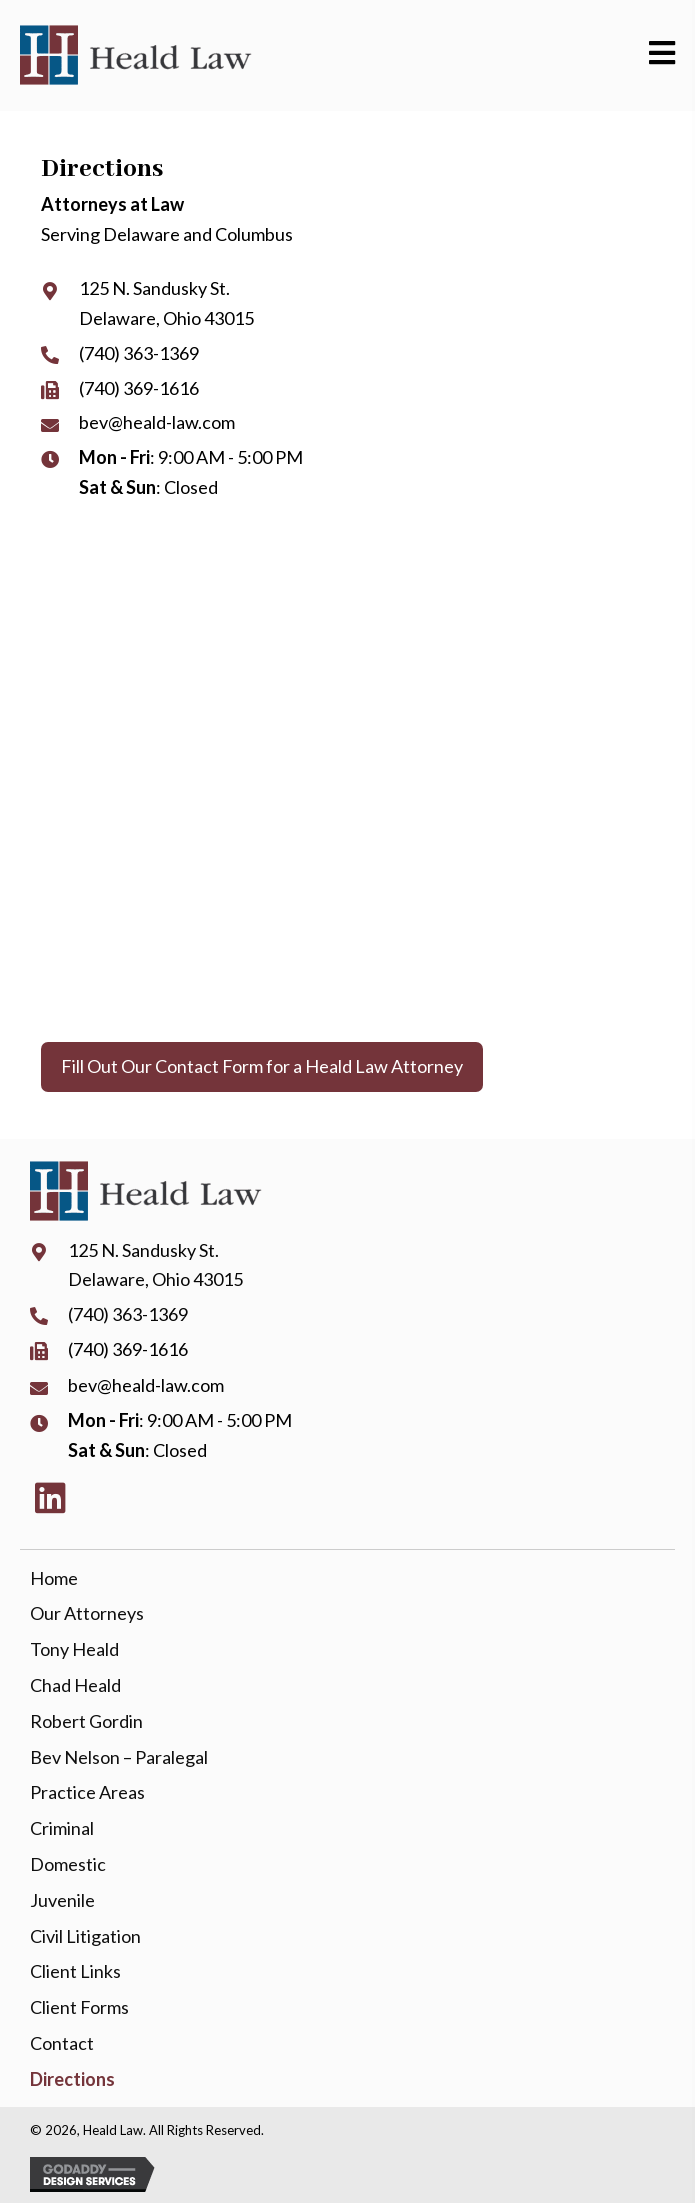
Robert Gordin (86, 1721)
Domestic (68, 1864)
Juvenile (62, 1900)
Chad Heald (75, 1685)
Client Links (75, 1971)
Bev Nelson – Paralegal (119, 1757)
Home (54, 1578)
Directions (72, 2079)
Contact (62, 2043)
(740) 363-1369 (139, 353)
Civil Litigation (85, 1936)
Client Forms (79, 2007)
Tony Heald (74, 1649)
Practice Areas (87, 1792)
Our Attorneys (87, 1613)
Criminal (62, 1828)
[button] (262, 1067)
